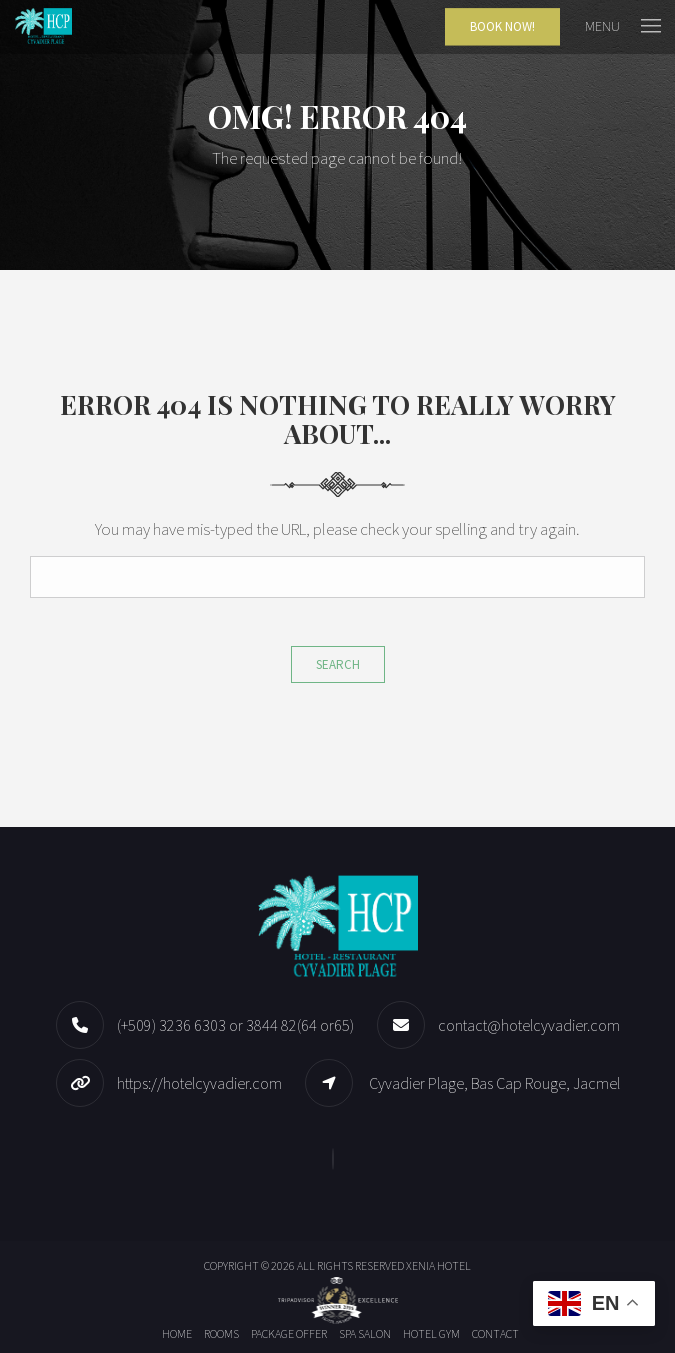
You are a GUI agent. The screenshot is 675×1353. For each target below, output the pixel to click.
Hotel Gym (431, 1333)
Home (177, 1333)
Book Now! (502, 26)
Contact (495, 1333)
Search (338, 664)
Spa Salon (365, 1333)
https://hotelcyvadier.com (199, 1083)
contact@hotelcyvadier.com (529, 1025)
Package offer (289, 1333)
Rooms (221, 1333)
